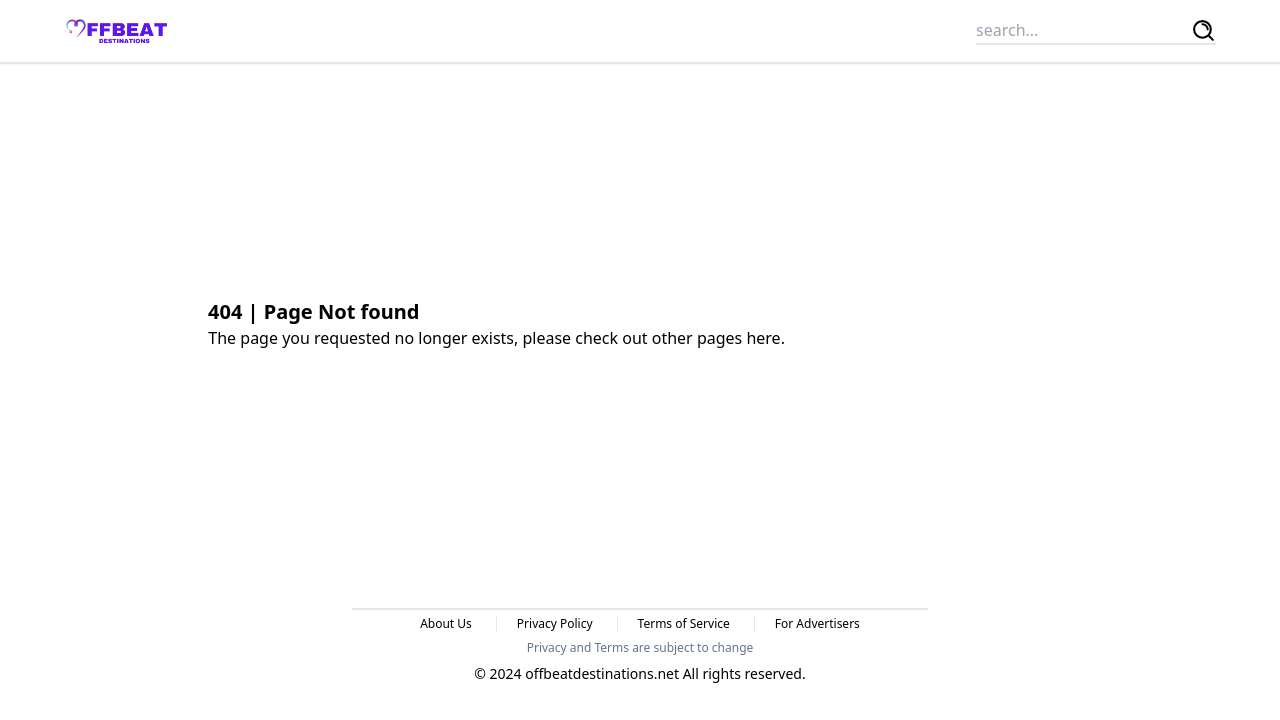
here (763, 338)
